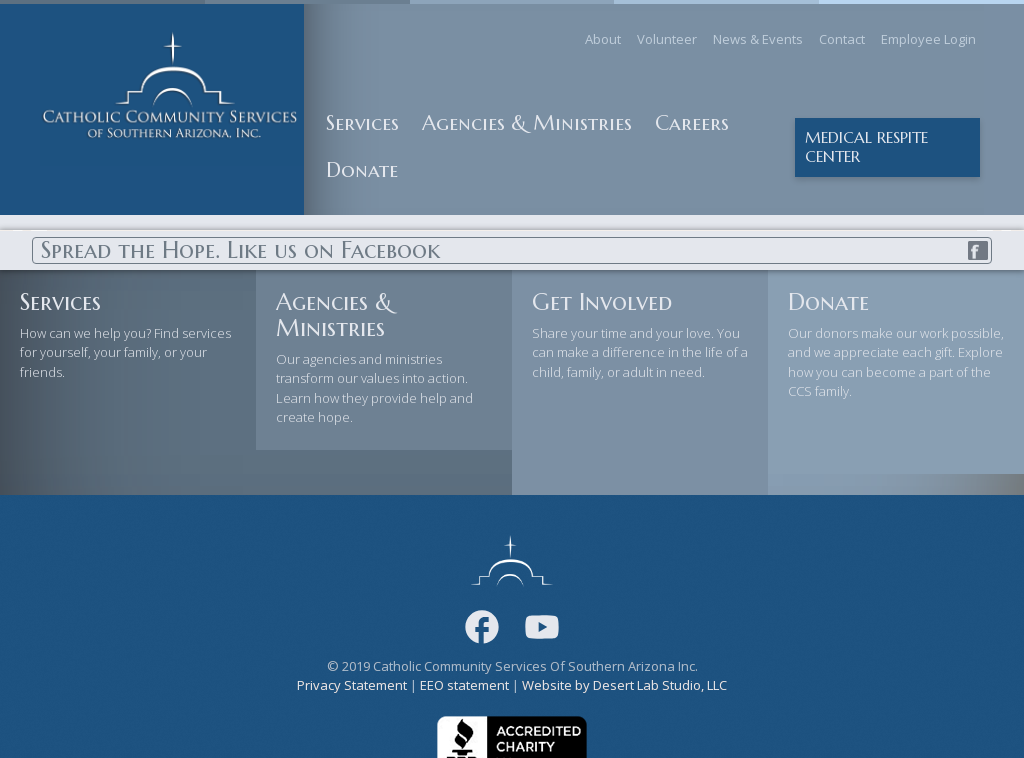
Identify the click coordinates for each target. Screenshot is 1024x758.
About (603, 39)
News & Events (758, 39)
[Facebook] (482, 627)
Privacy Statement (352, 685)
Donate (362, 170)
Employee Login (928, 39)
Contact (842, 39)
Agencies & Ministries (527, 123)
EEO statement (464, 685)
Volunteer (667, 39)
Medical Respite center (866, 147)
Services (362, 123)
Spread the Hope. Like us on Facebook (516, 251)
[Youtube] (542, 627)
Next (994, 230)
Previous (30, 230)
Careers (692, 123)
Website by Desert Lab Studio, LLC (624, 685)
